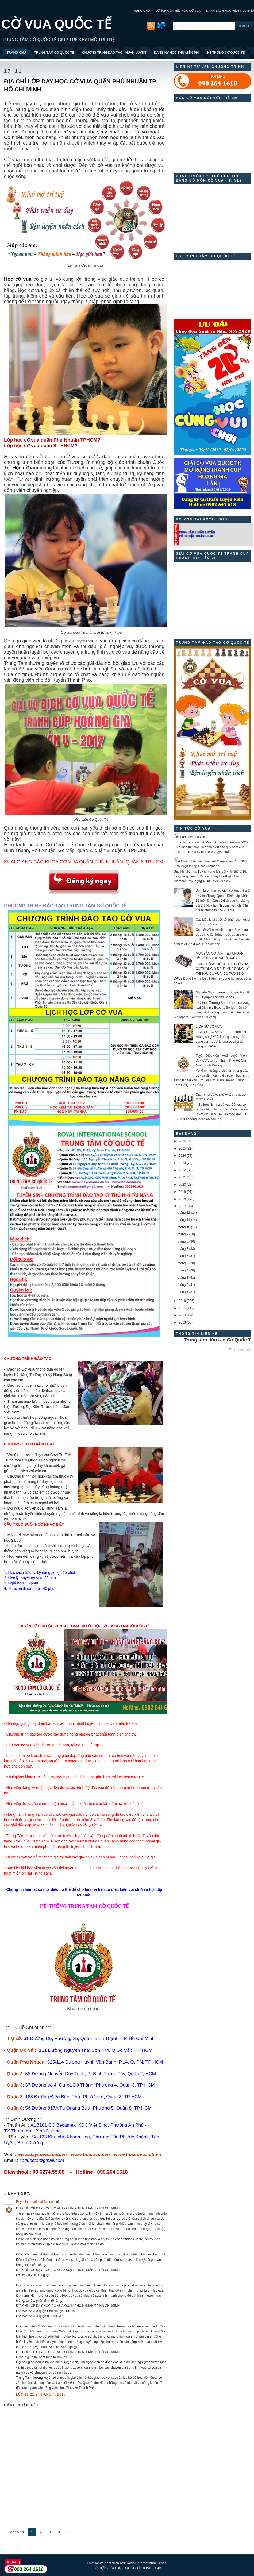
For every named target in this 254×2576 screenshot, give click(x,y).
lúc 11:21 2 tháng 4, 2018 (41, 2394)
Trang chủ (242, 1350)
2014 (182, 1315)
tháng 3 (183, 1277)
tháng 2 (183, 1285)
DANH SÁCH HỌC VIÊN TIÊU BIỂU (230, 10)
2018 (182, 1199)
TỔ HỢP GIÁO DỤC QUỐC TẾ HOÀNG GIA (127, 2568)
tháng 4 (183, 1270)
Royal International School (34, 2202)
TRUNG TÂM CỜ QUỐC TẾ (54, 53)
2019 (182, 1192)
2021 (182, 1177)
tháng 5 (183, 1263)
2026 (182, 1141)
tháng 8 (183, 1241)
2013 (182, 1322)
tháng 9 (183, 1234)
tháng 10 (184, 1227)
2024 (182, 1156)
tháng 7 (183, 1249)
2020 (182, 1184)
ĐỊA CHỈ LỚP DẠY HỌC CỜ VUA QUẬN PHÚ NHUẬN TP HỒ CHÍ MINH (80, 85)
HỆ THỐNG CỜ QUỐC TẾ (226, 53)
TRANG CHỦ (141, 10)
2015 (182, 1308)
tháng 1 (183, 1292)
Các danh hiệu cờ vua (189, 837)
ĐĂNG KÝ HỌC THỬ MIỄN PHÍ (176, 53)
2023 (182, 1163)
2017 (182, 1206)
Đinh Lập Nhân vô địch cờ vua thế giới (223, 890)
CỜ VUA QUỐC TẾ (56, 24)
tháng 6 (183, 1256)
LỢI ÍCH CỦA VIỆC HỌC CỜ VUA (178, 10)
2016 (182, 1301)
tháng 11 (184, 1220)
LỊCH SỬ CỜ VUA (209, 1026)
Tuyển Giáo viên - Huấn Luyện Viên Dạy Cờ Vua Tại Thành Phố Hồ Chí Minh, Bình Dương (221, 1060)
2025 (182, 1148)
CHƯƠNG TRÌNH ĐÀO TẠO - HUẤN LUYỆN (114, 53)
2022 (182, 1170)
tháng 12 (184, 1212)
